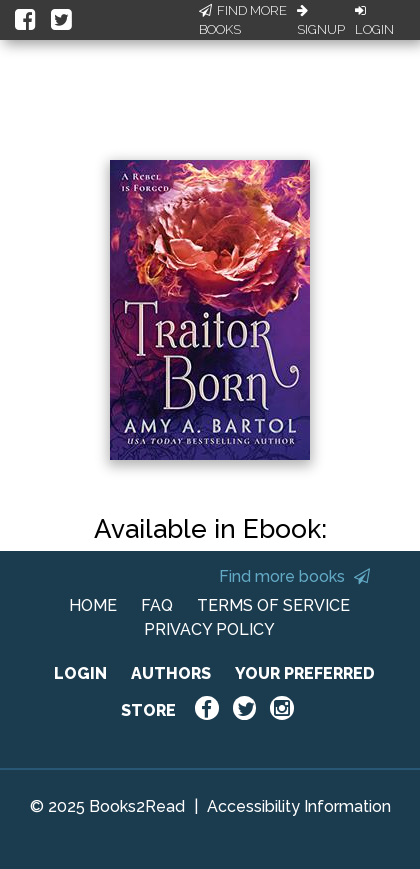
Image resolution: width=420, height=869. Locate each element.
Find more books (294, 576)
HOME (93, 605)
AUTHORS (171, 673)
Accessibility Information (299, 806)
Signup (321, 21)
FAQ (157, 605)
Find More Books (243, 20)
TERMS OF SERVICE (273, 605)
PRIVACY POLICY (209, 629)
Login (374, 21)
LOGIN (80, 673)
